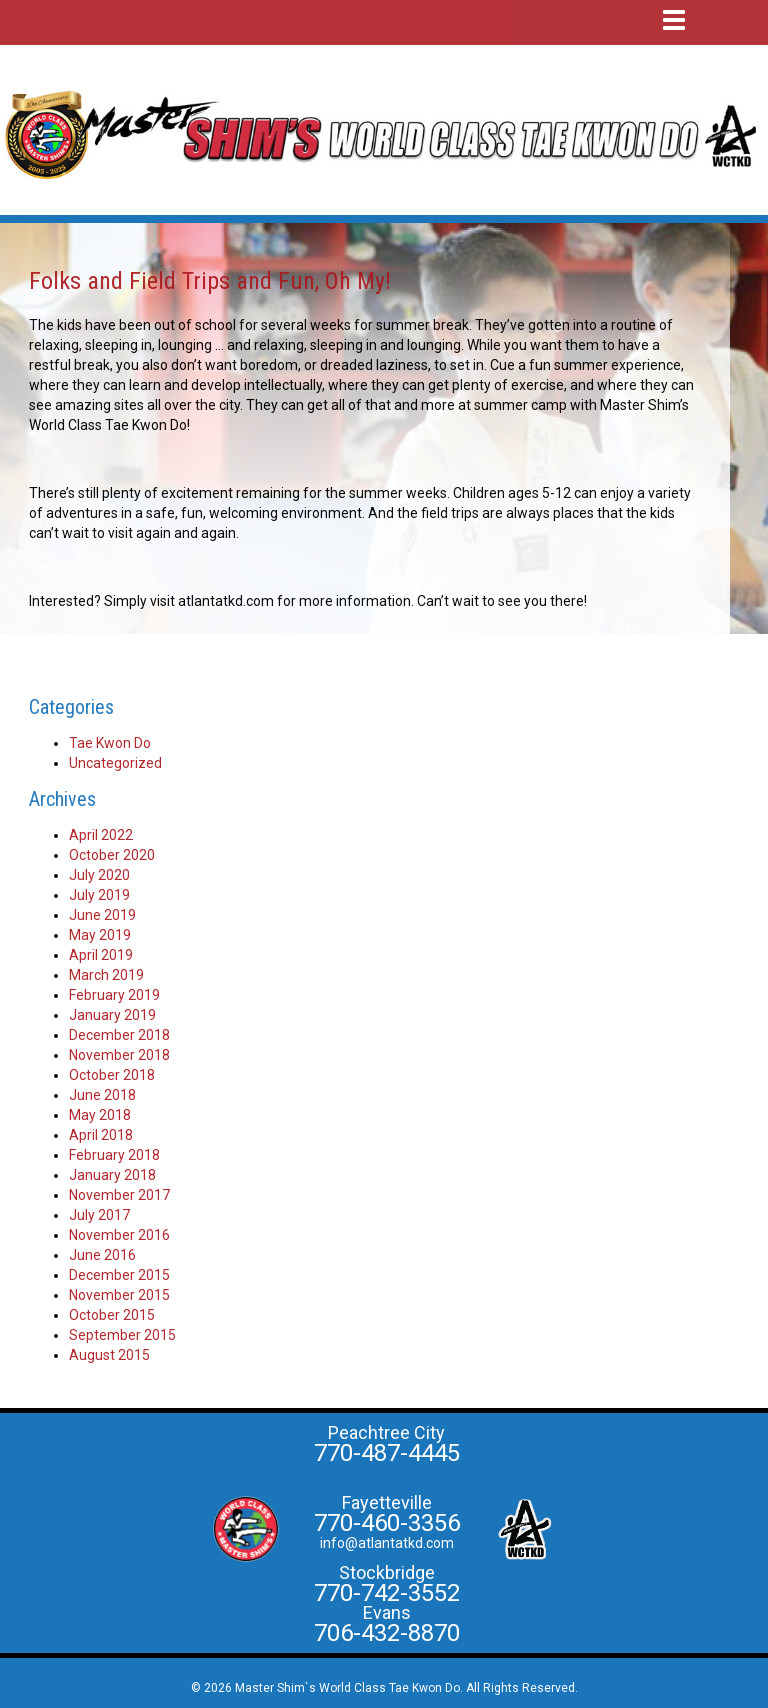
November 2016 (119, 1235)
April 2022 (101, 835)
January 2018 (112, 1175)
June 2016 (102, 1255)
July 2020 (99, 875)
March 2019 (106, 975)
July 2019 (99, 895)
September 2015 (122, 1335)
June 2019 (102, 915)
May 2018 (100, 1115)
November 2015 (119, 1295)
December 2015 (119, 1275)
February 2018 (114, 1155)
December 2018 (119, 1035)
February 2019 (114, 995)
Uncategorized (115, 763)
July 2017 (99, 1215)
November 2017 (119, 1195)
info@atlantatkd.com (387, 1543)
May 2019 (100, 935)
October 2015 (112, 1315)
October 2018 (112, 1075)
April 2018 (101, 1135)
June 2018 (102, 1095)
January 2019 (112, 1015)
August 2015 (109, 1355)
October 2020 (112, 855)
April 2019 (101, 955)
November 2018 (119, 1055)
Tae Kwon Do (110, 743)
